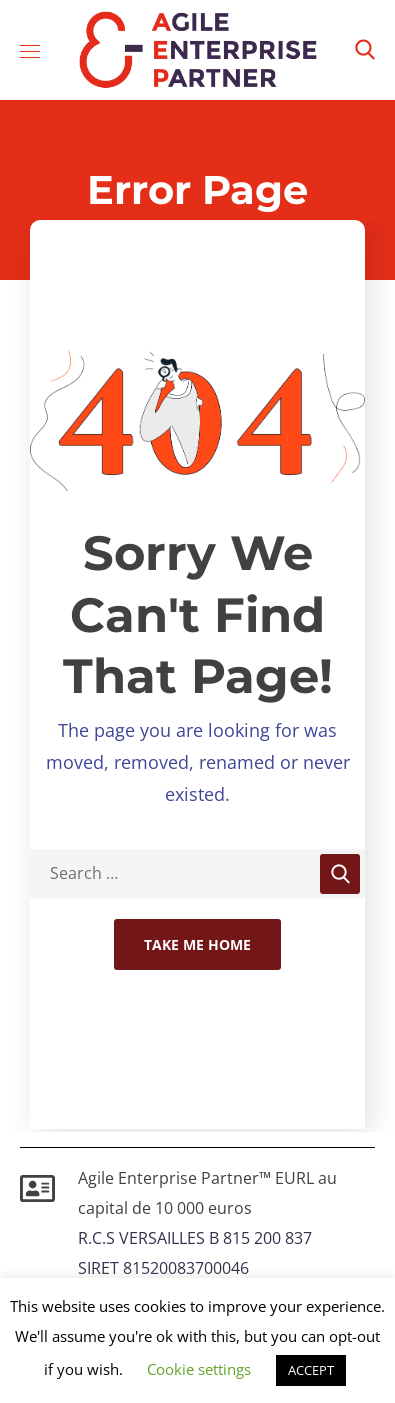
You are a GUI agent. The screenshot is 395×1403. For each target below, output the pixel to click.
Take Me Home (197, 944)
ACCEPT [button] (311, 1370)
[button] (365, 50)
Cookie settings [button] (199, 1369)
